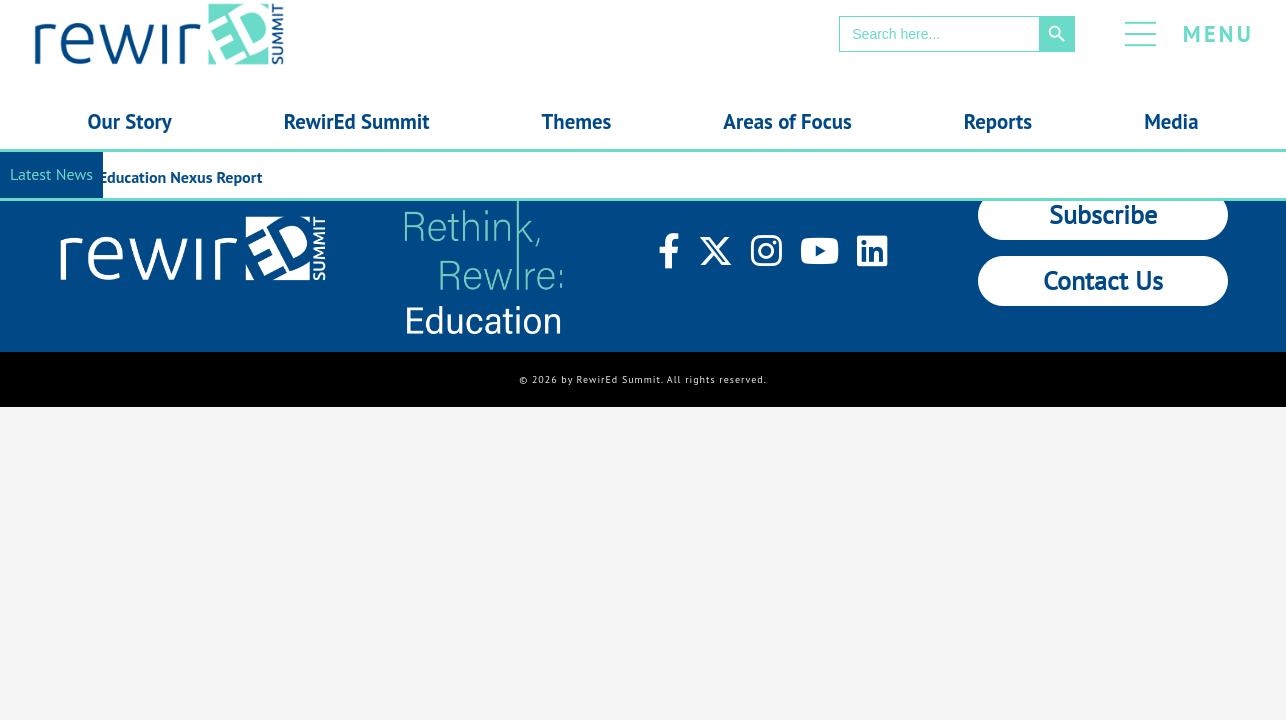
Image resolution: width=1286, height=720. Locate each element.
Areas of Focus (787, 121)
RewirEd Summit (357, 121)
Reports (998, 121)
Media (1171, 121)
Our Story (130, 121)
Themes (577, 121)
